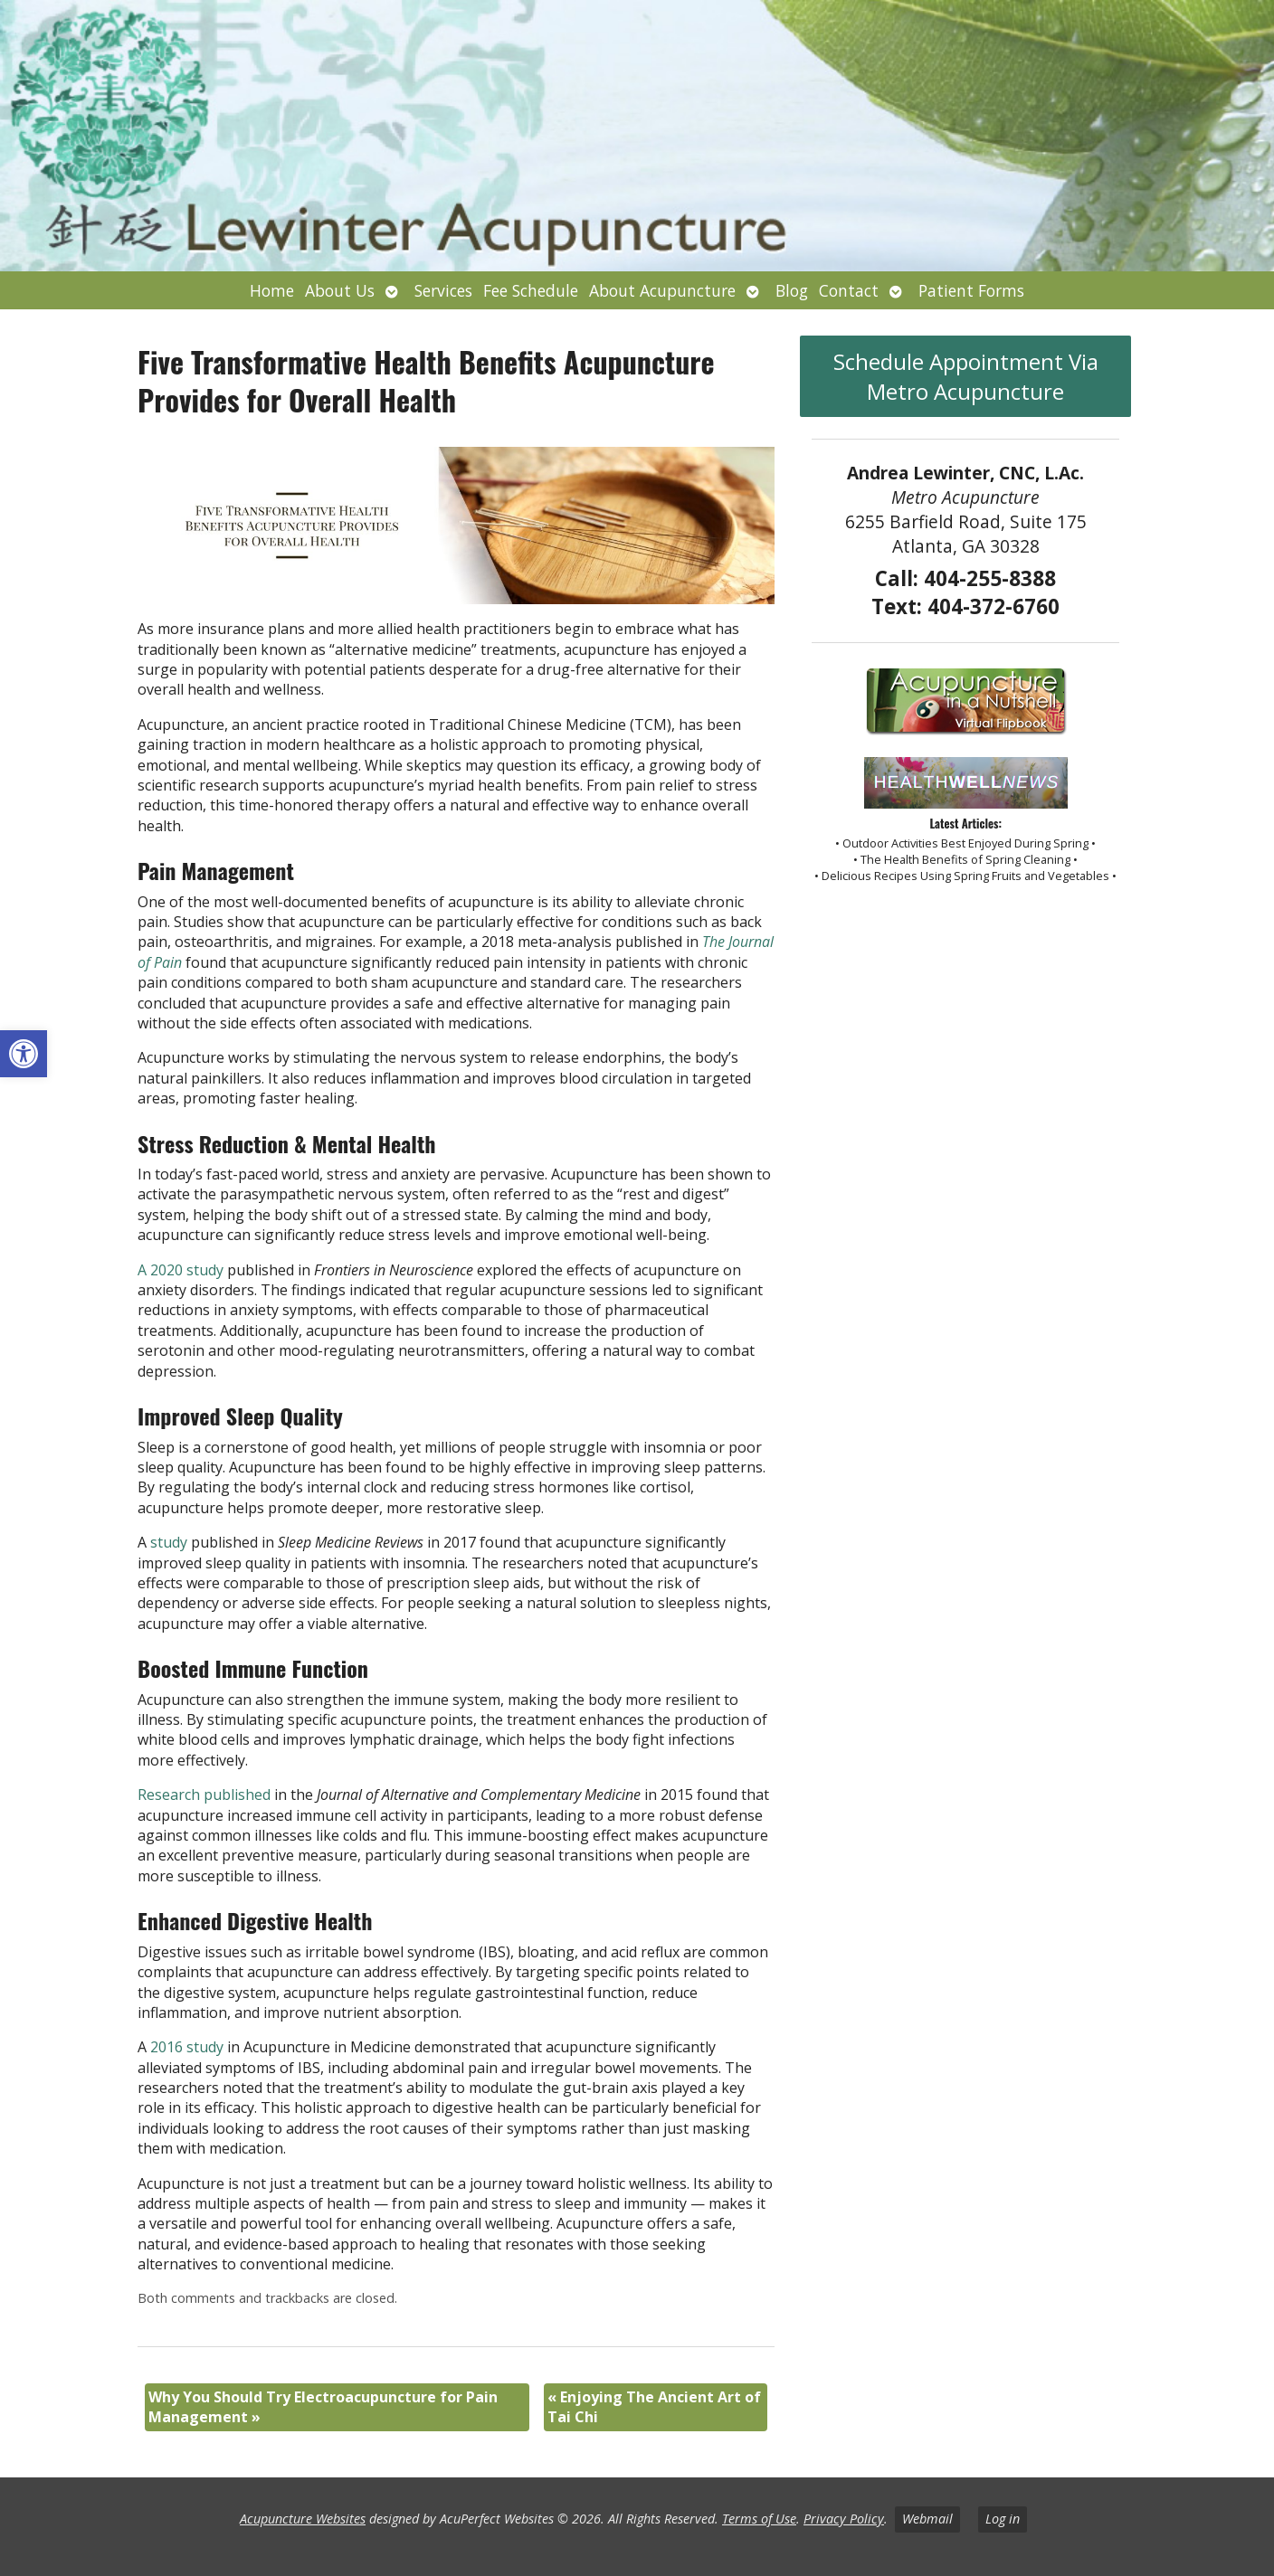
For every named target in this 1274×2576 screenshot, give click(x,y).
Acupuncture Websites (303, 2518)
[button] (23, 1053)
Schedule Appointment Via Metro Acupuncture (965, 376)
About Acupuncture (662, 290)
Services (443, 290)
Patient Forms (971, 290)
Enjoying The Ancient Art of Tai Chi (654, 2407)
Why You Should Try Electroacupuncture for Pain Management (323, 2407)
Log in (1002, 2518)
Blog (791, 290)
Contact (849, 290)
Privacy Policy (843, 2518)
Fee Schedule (530, 290)
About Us (340, 290)
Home (272, 290)
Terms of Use (759, 2518)
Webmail (927, 2518)
